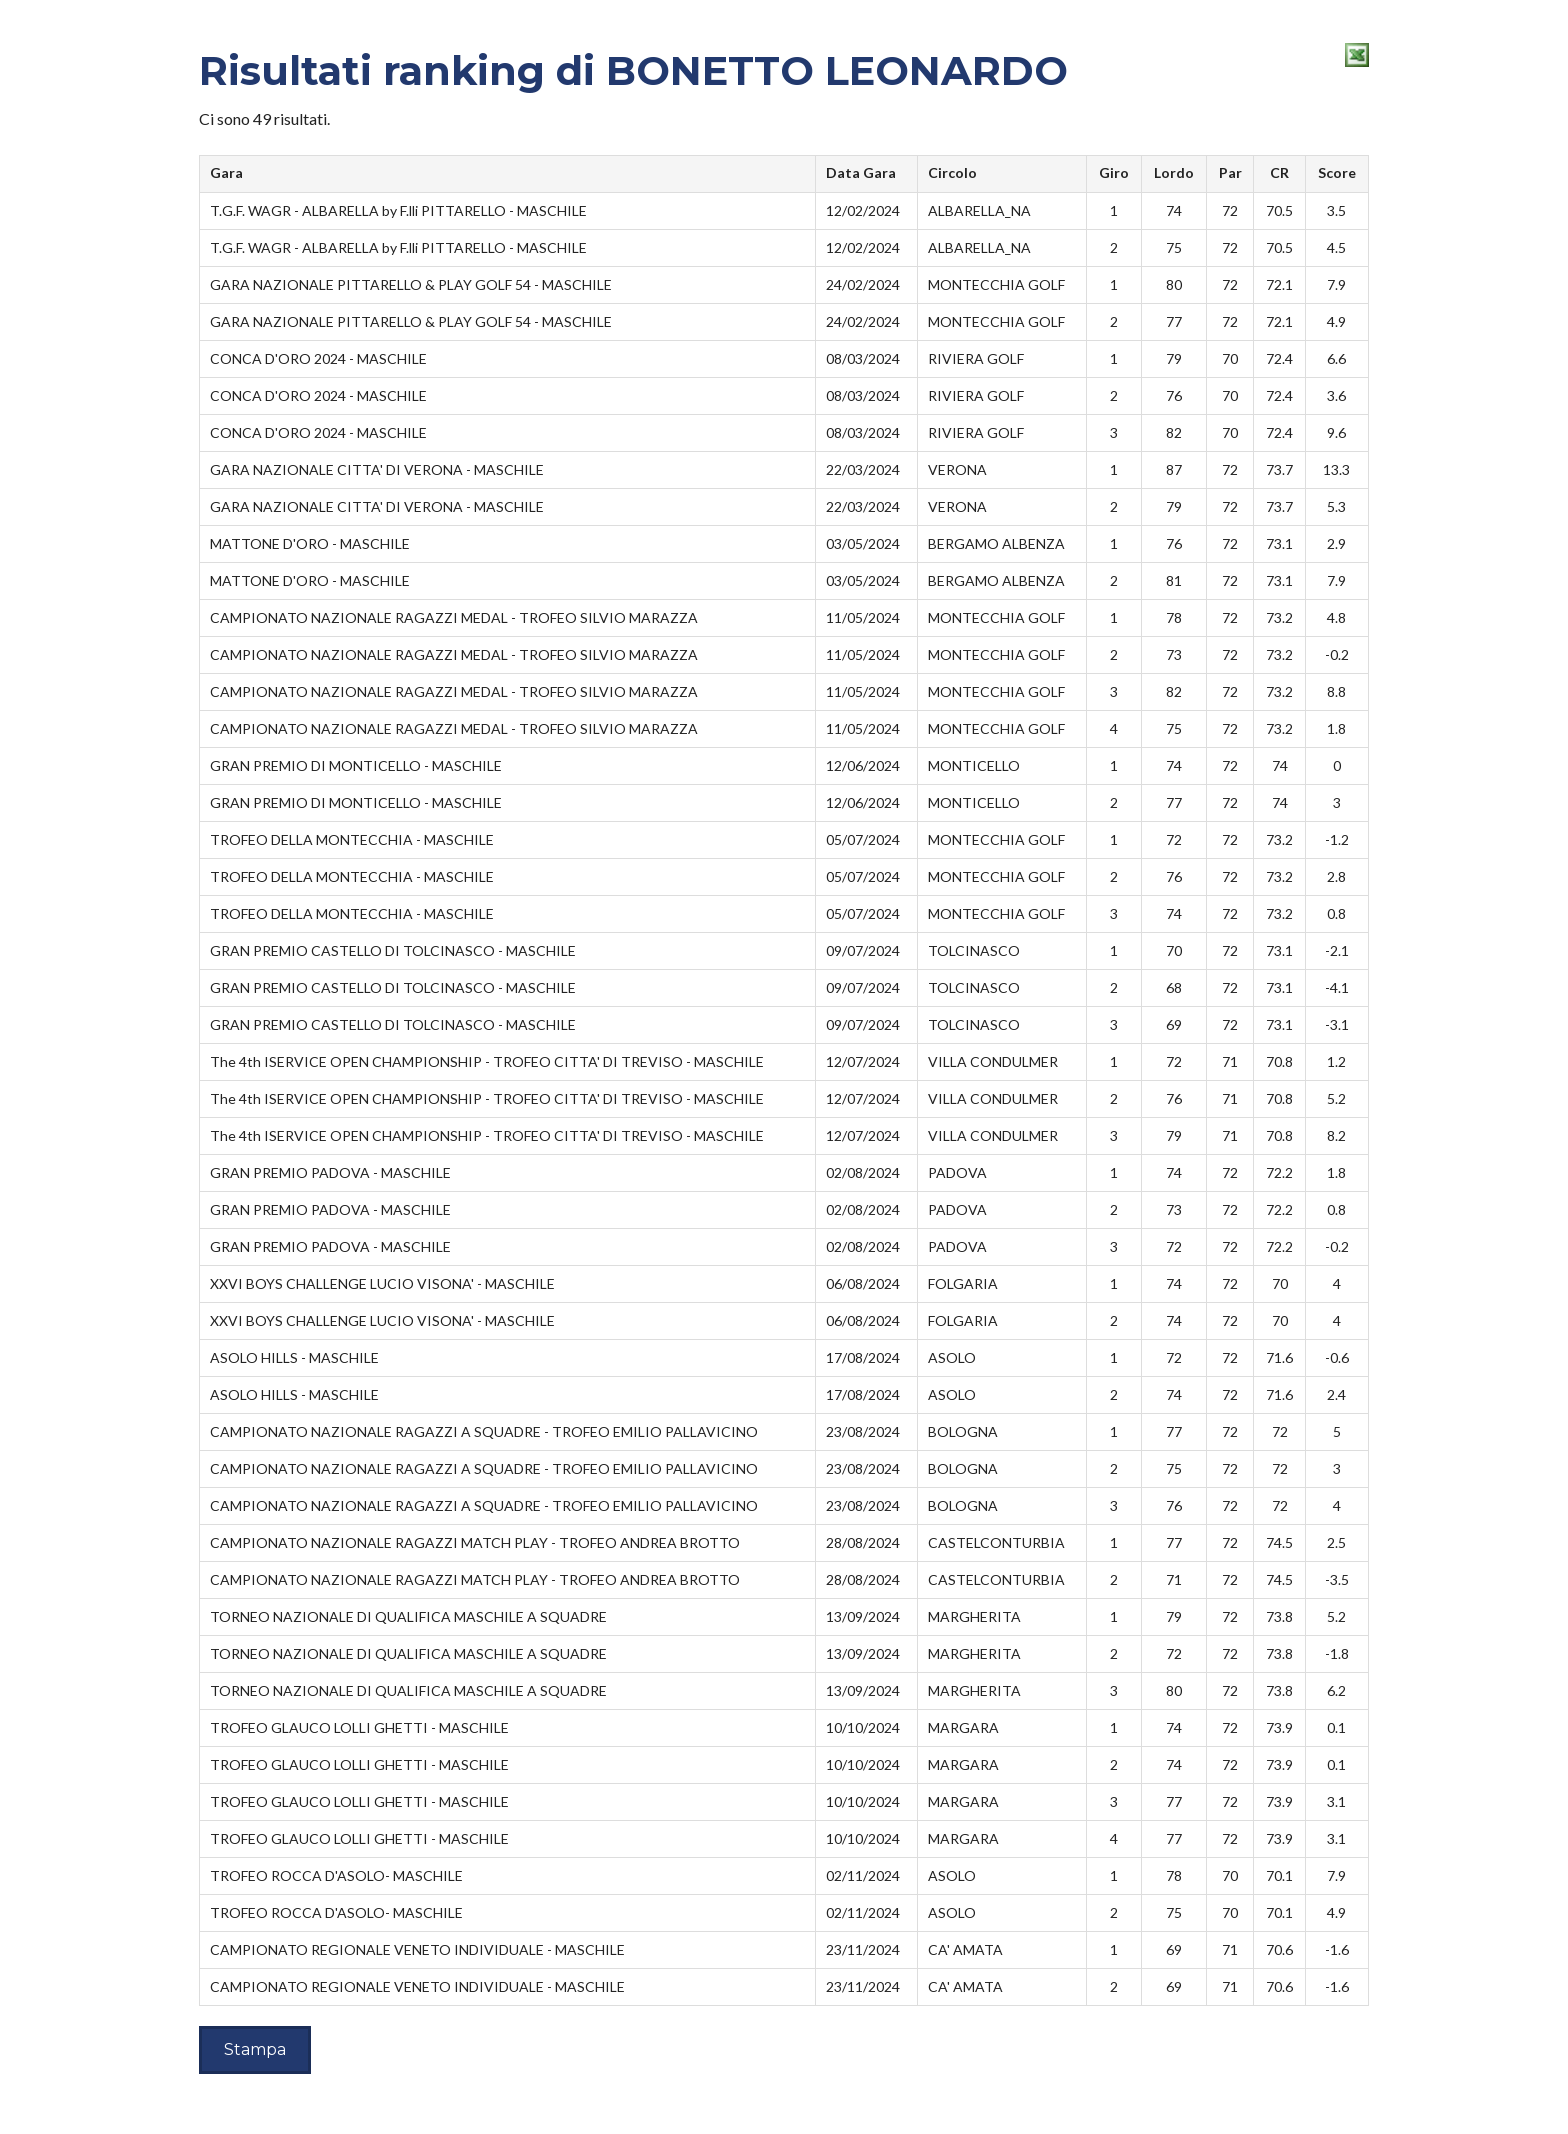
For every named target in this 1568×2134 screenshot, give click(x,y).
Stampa (255, 2049)
